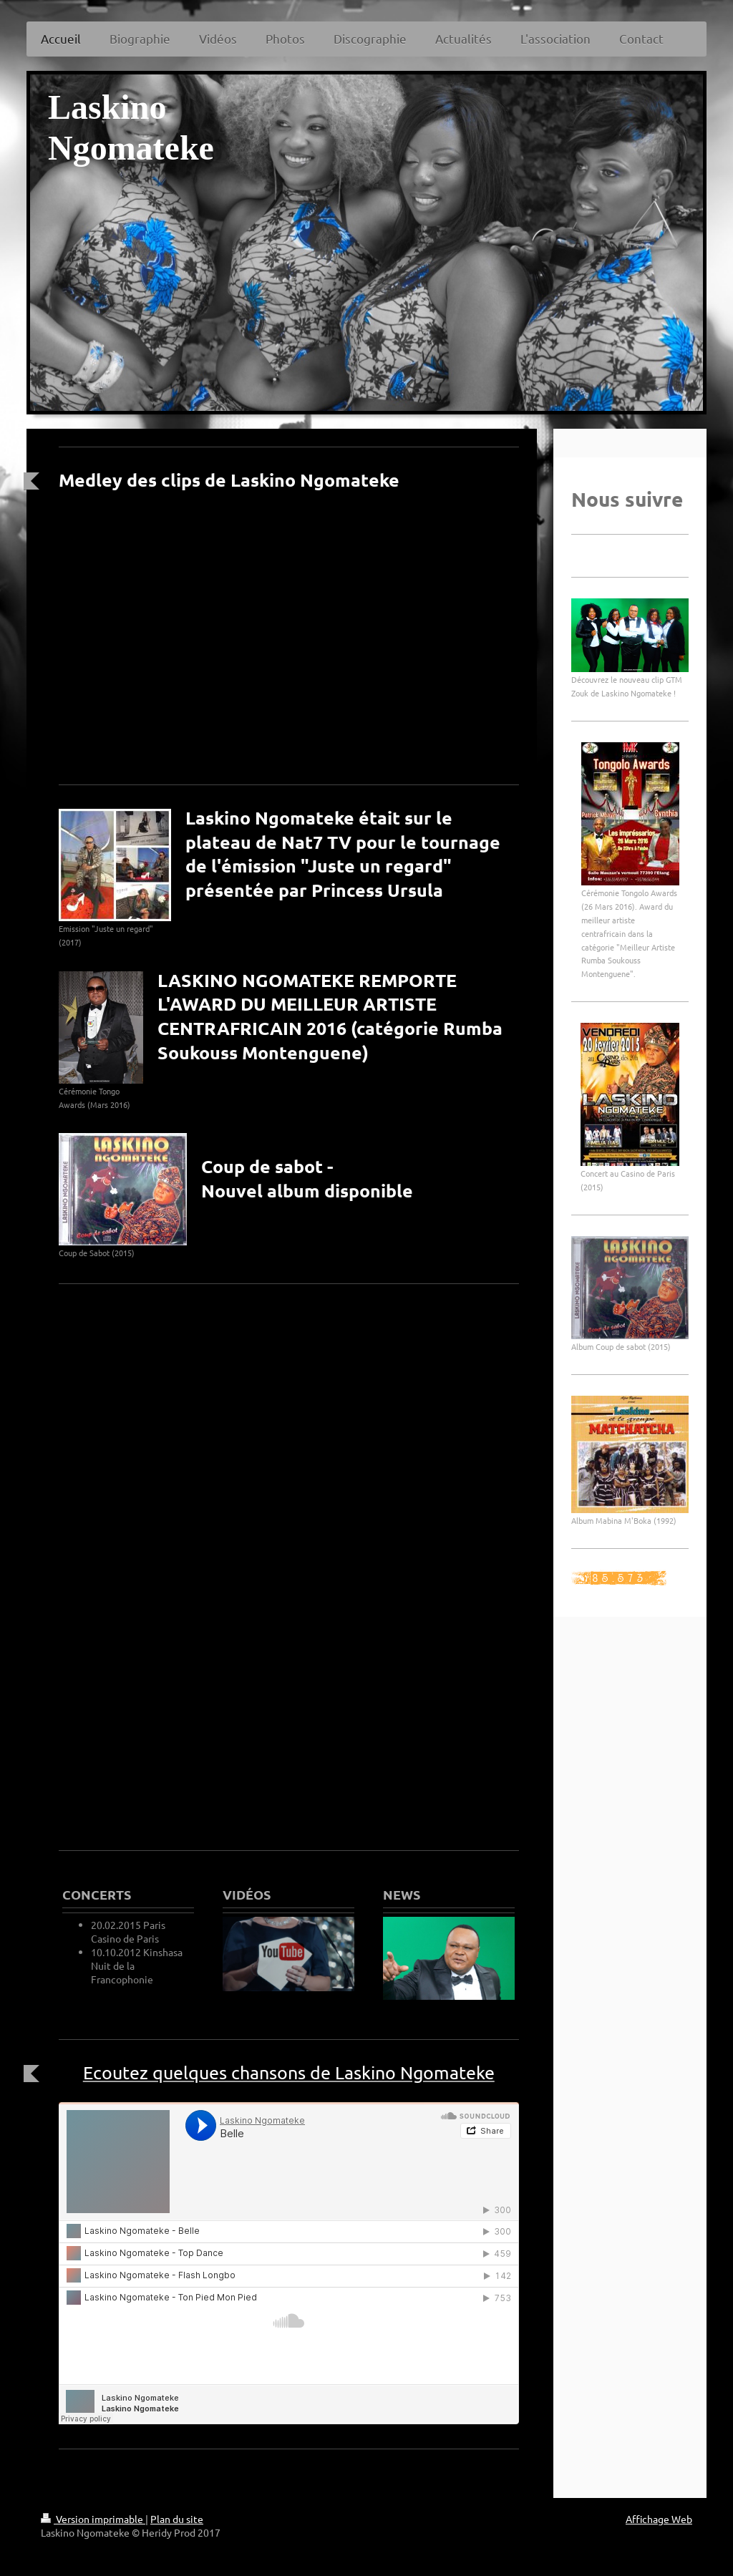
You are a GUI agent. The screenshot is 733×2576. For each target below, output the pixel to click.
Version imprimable (93, 2518)
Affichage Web (659, 2518)
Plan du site (176, 2518)
